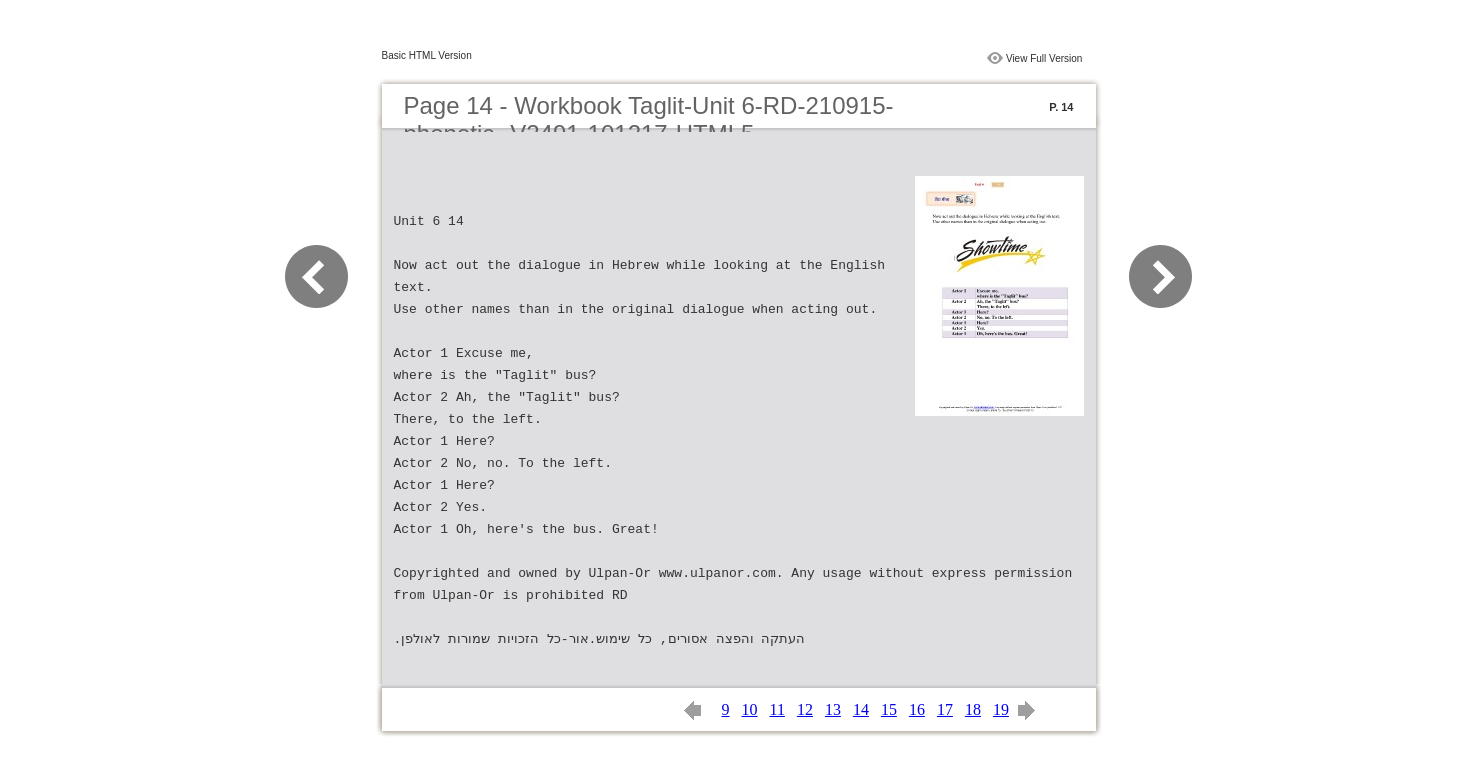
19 (1001, 709)
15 (889, 709)
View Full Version (1044, 58)
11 (777, 709)
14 (861, 709)
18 (973, 709)
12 (805, 709)
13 (833, 709)
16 (917, 709)
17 (945, 709)
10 (750, 709)
